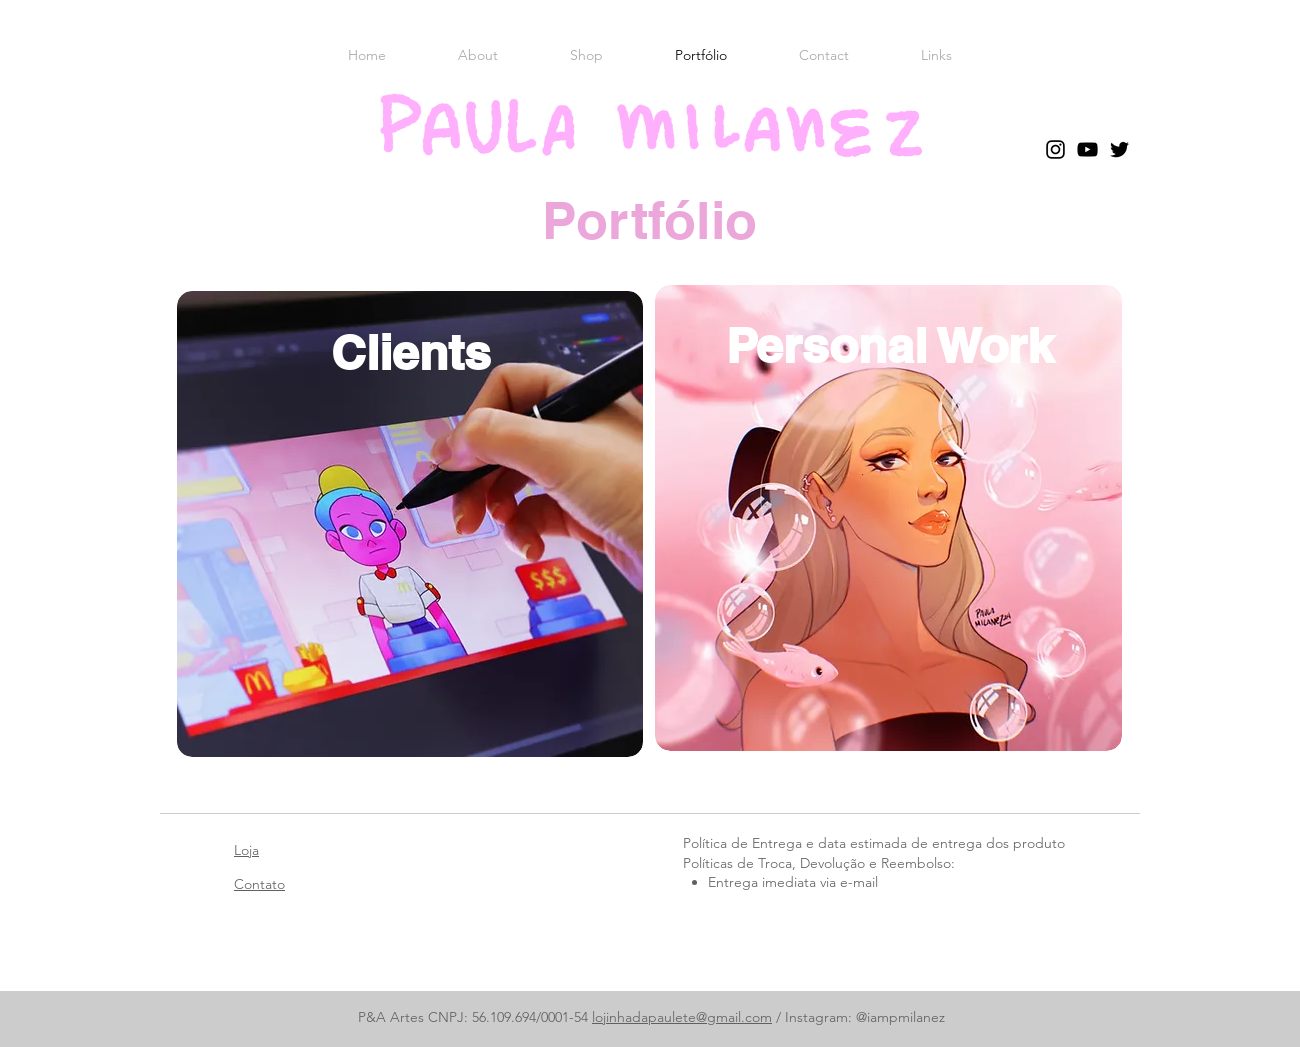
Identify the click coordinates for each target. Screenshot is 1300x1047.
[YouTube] (1087, 149)
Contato (259, 884)
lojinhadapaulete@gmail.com (682, 1017)
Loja (246, 850)
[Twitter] (1119, 149)
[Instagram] (1055, 149)
